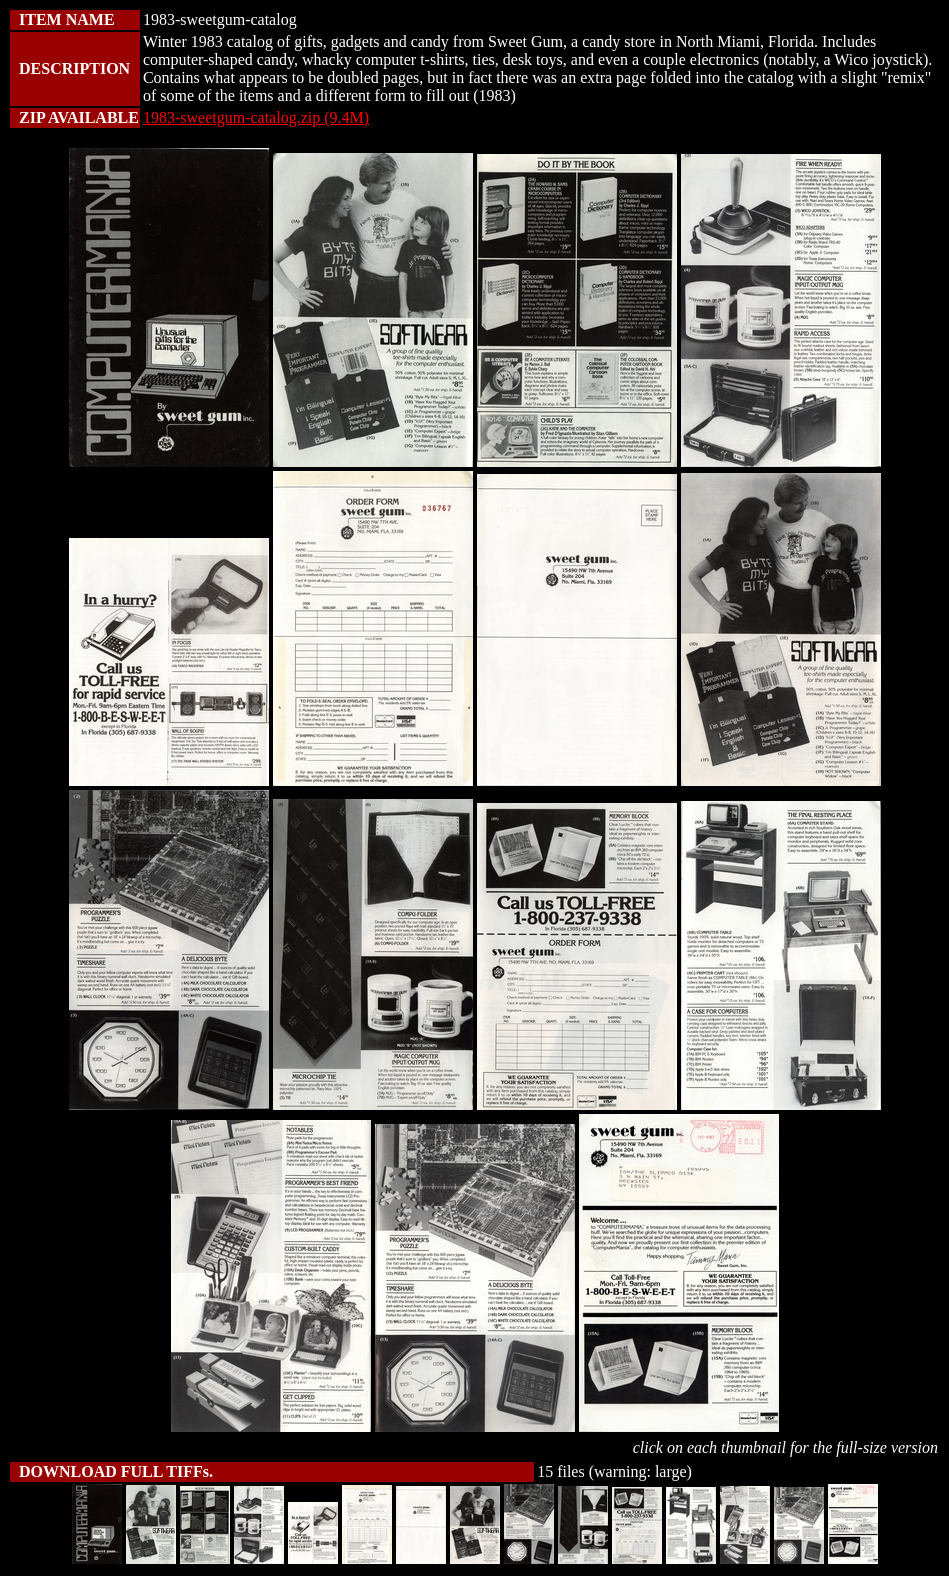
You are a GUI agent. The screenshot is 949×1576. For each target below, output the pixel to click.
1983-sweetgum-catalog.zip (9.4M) (256, 117)
